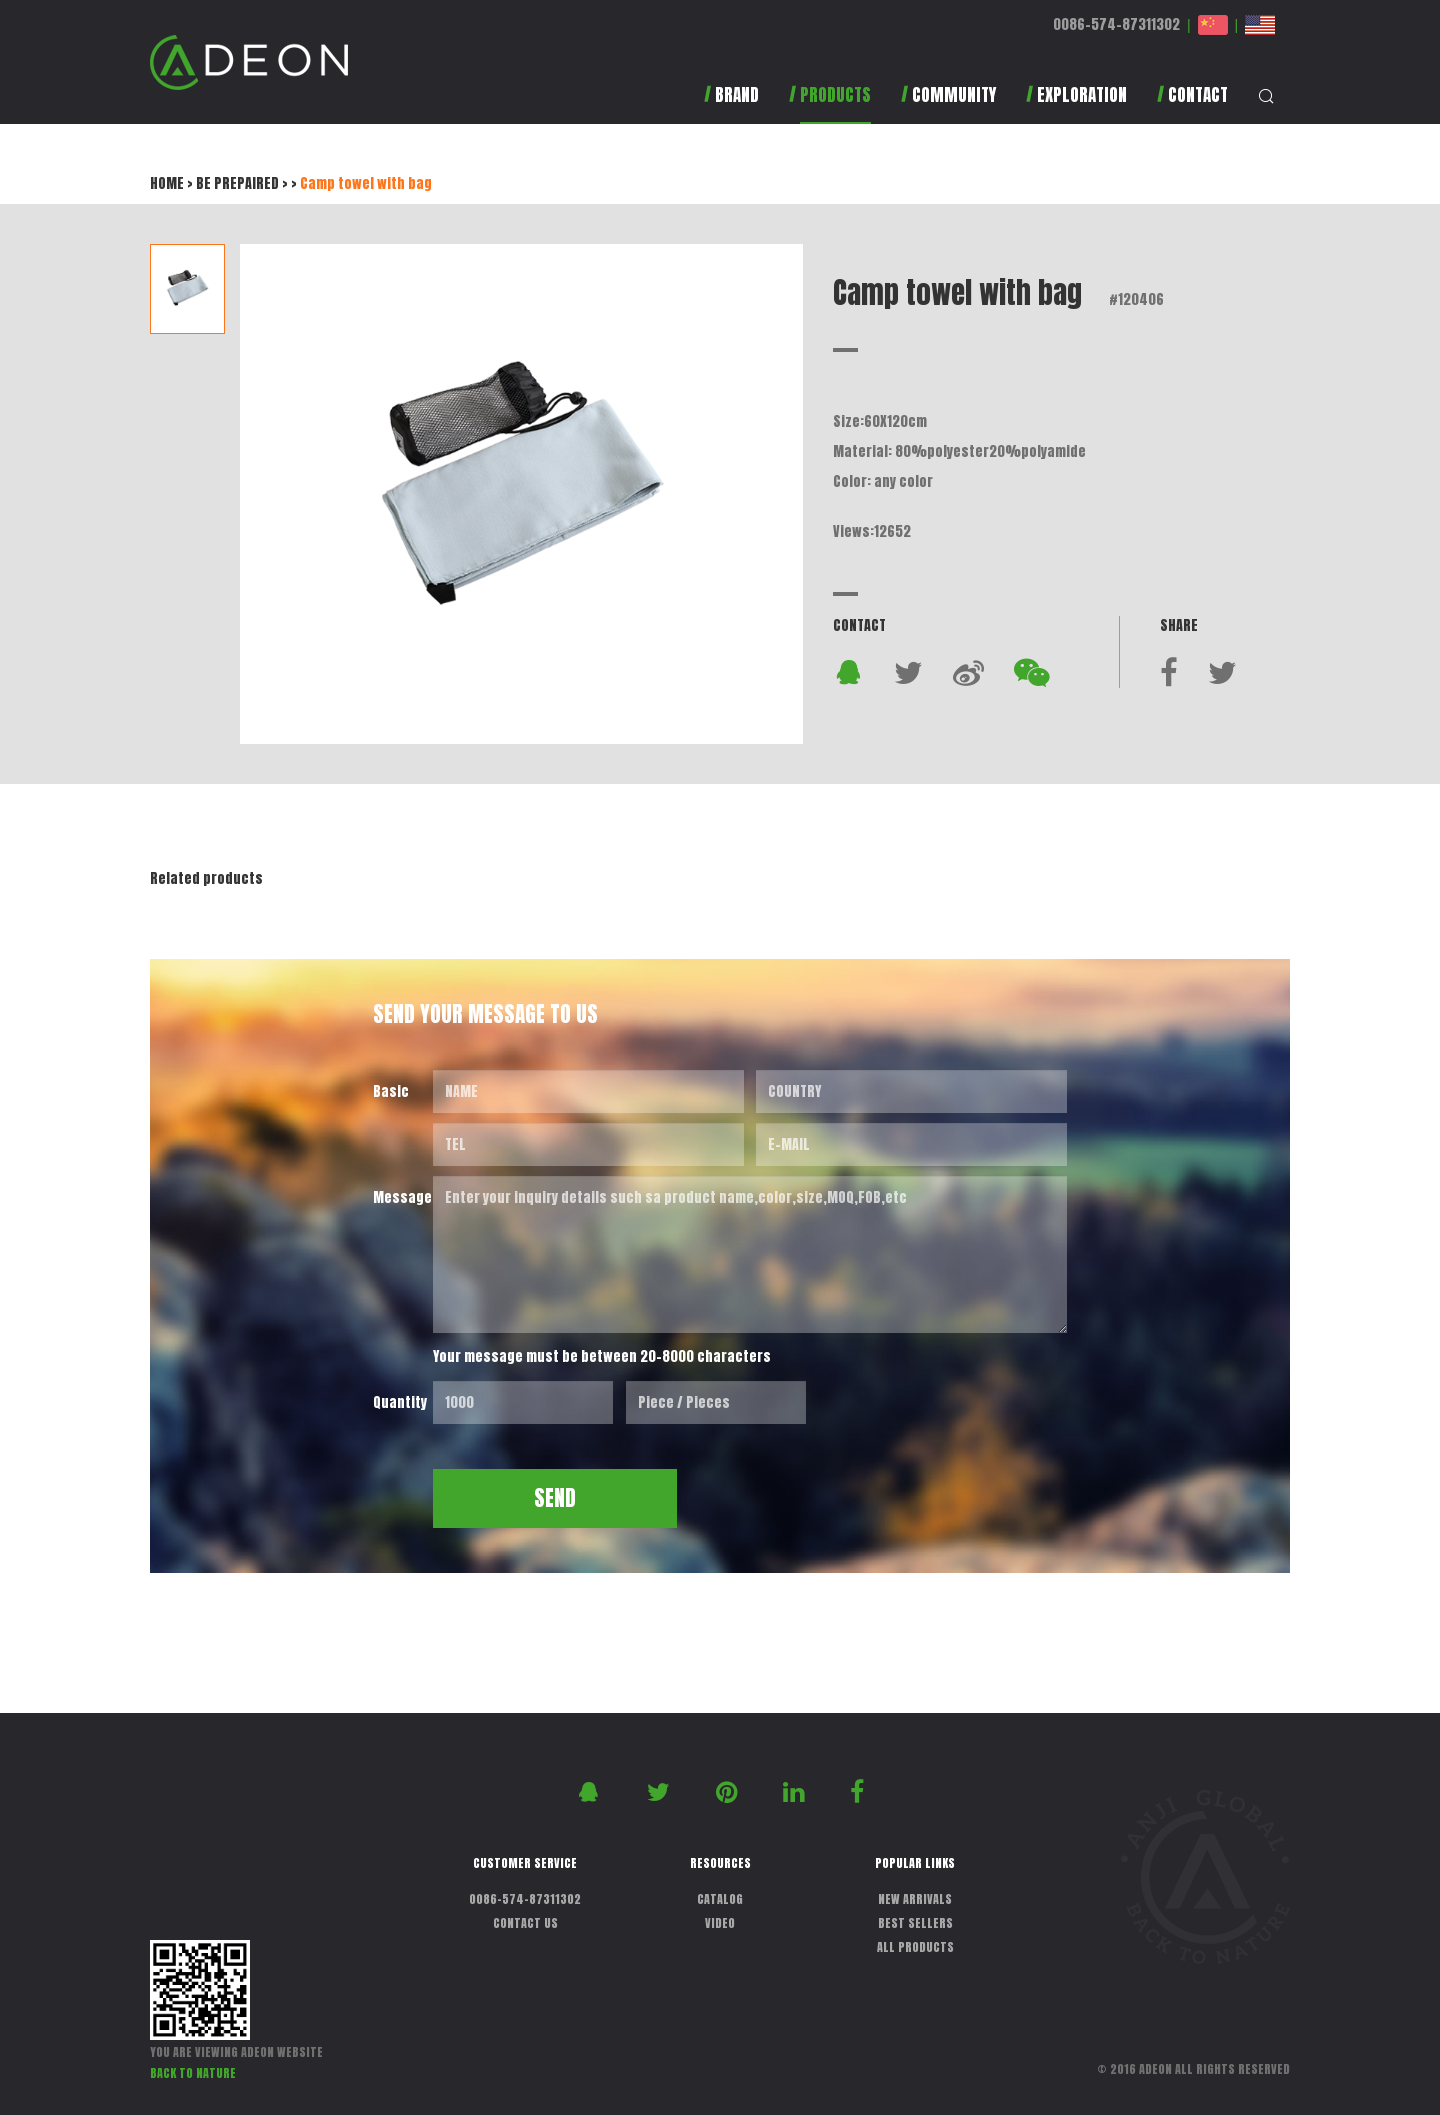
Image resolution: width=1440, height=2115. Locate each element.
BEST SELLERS (915, 1923)
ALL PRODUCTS (915, 1947)
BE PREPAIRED (237, 183)
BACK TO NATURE (193, 2073)
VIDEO (720, 1923)
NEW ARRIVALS (915, 1899)
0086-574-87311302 (1116, 24)
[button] (830, 104)
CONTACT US (525, 1923)
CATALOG (720, 1899)
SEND (555, 1498)
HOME (167, 183)
